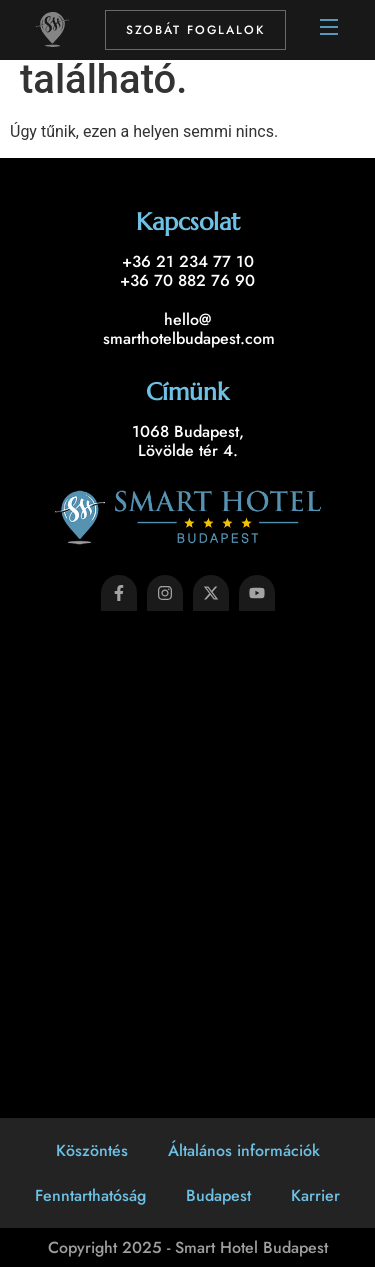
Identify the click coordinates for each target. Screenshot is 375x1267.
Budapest (218, 1195)
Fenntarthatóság (90, 1195)
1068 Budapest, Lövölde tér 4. (188, 441)
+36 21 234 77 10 (188, 261)
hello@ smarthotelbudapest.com (189, 329)
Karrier (315, 1195)
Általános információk (244, 1150)
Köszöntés (92, 1150)
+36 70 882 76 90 (187, 280)
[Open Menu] (330, 30)
